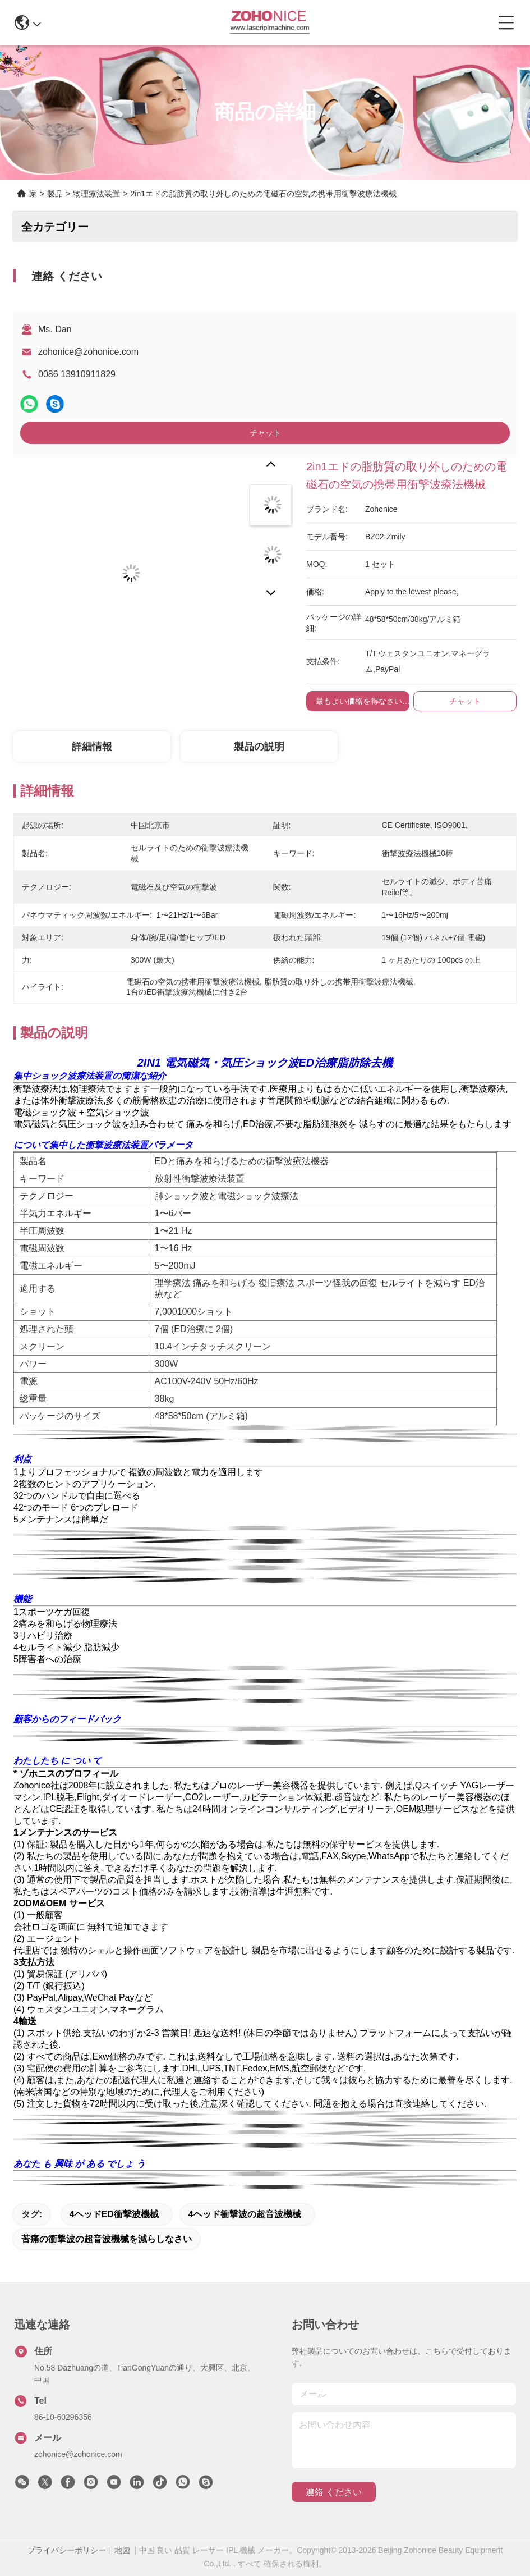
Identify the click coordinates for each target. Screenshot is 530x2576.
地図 (122, 2550)
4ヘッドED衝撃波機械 (114, 2214)
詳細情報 (92, 746)
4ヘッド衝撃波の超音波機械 (244, 2214)
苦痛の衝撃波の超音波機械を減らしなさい (106, 2239)
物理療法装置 (96, 193)
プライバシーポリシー (66, 2550)
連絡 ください (334, 2492)
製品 (55, 193)
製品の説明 (259, 746)
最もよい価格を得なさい (359, 701)
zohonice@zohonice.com (88, 351)
